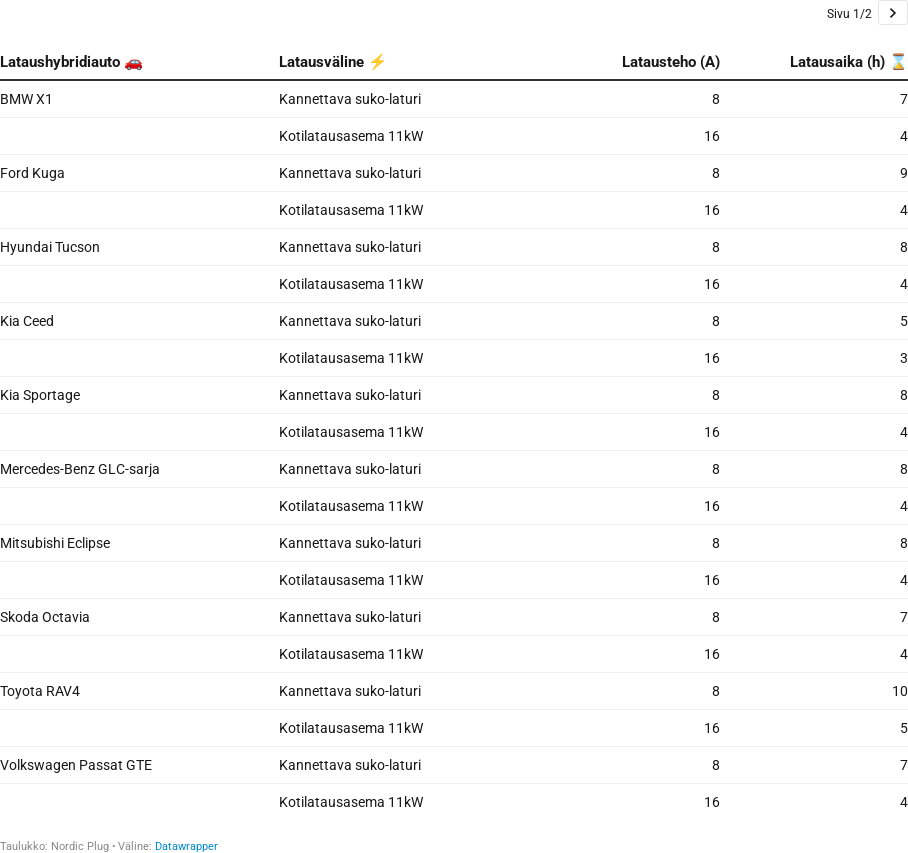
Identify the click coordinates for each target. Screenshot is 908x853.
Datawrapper (186, 846)
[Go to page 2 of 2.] (893, 12)
